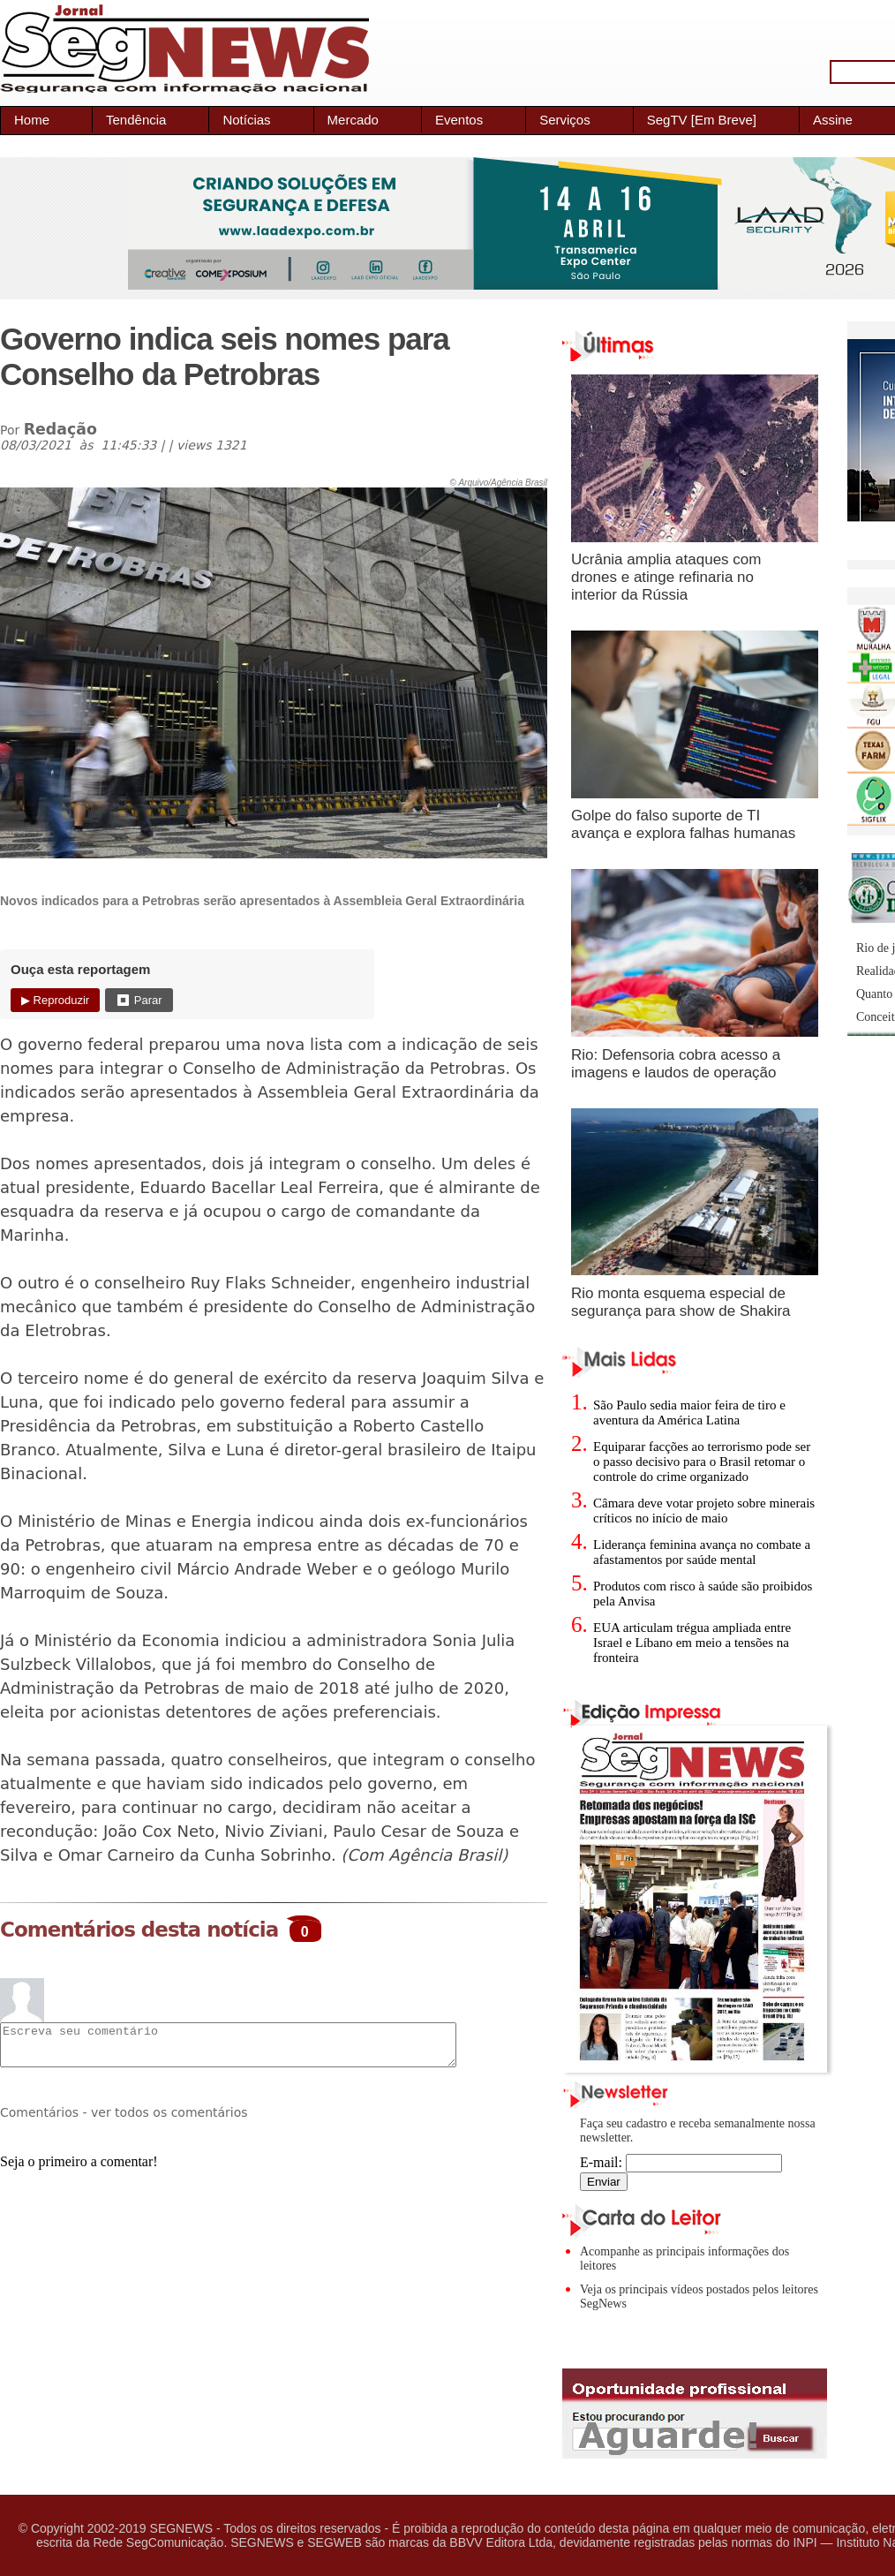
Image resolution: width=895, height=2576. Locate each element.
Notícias (246, 119)
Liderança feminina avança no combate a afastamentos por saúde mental (701, 1552)
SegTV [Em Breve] (701, 119)
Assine (833, 119)
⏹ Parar (139, 1000)
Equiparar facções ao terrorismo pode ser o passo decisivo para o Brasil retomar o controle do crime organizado (701, 1461)
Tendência (136, 119)
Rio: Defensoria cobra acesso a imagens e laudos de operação (675, 1063)
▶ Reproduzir (55, 1000)
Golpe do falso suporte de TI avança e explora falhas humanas (683, 824)
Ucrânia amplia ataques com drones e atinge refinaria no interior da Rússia (666, 577)
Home (31, 119)
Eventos (459, 119)
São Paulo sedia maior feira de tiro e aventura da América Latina (689, 1412)
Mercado (353, 119)
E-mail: (681, 2162)
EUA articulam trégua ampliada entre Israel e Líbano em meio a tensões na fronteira (692, 1642)
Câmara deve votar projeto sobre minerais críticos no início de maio (704, 1510)
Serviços (564, 119)
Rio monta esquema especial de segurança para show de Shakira (681, 1302)
